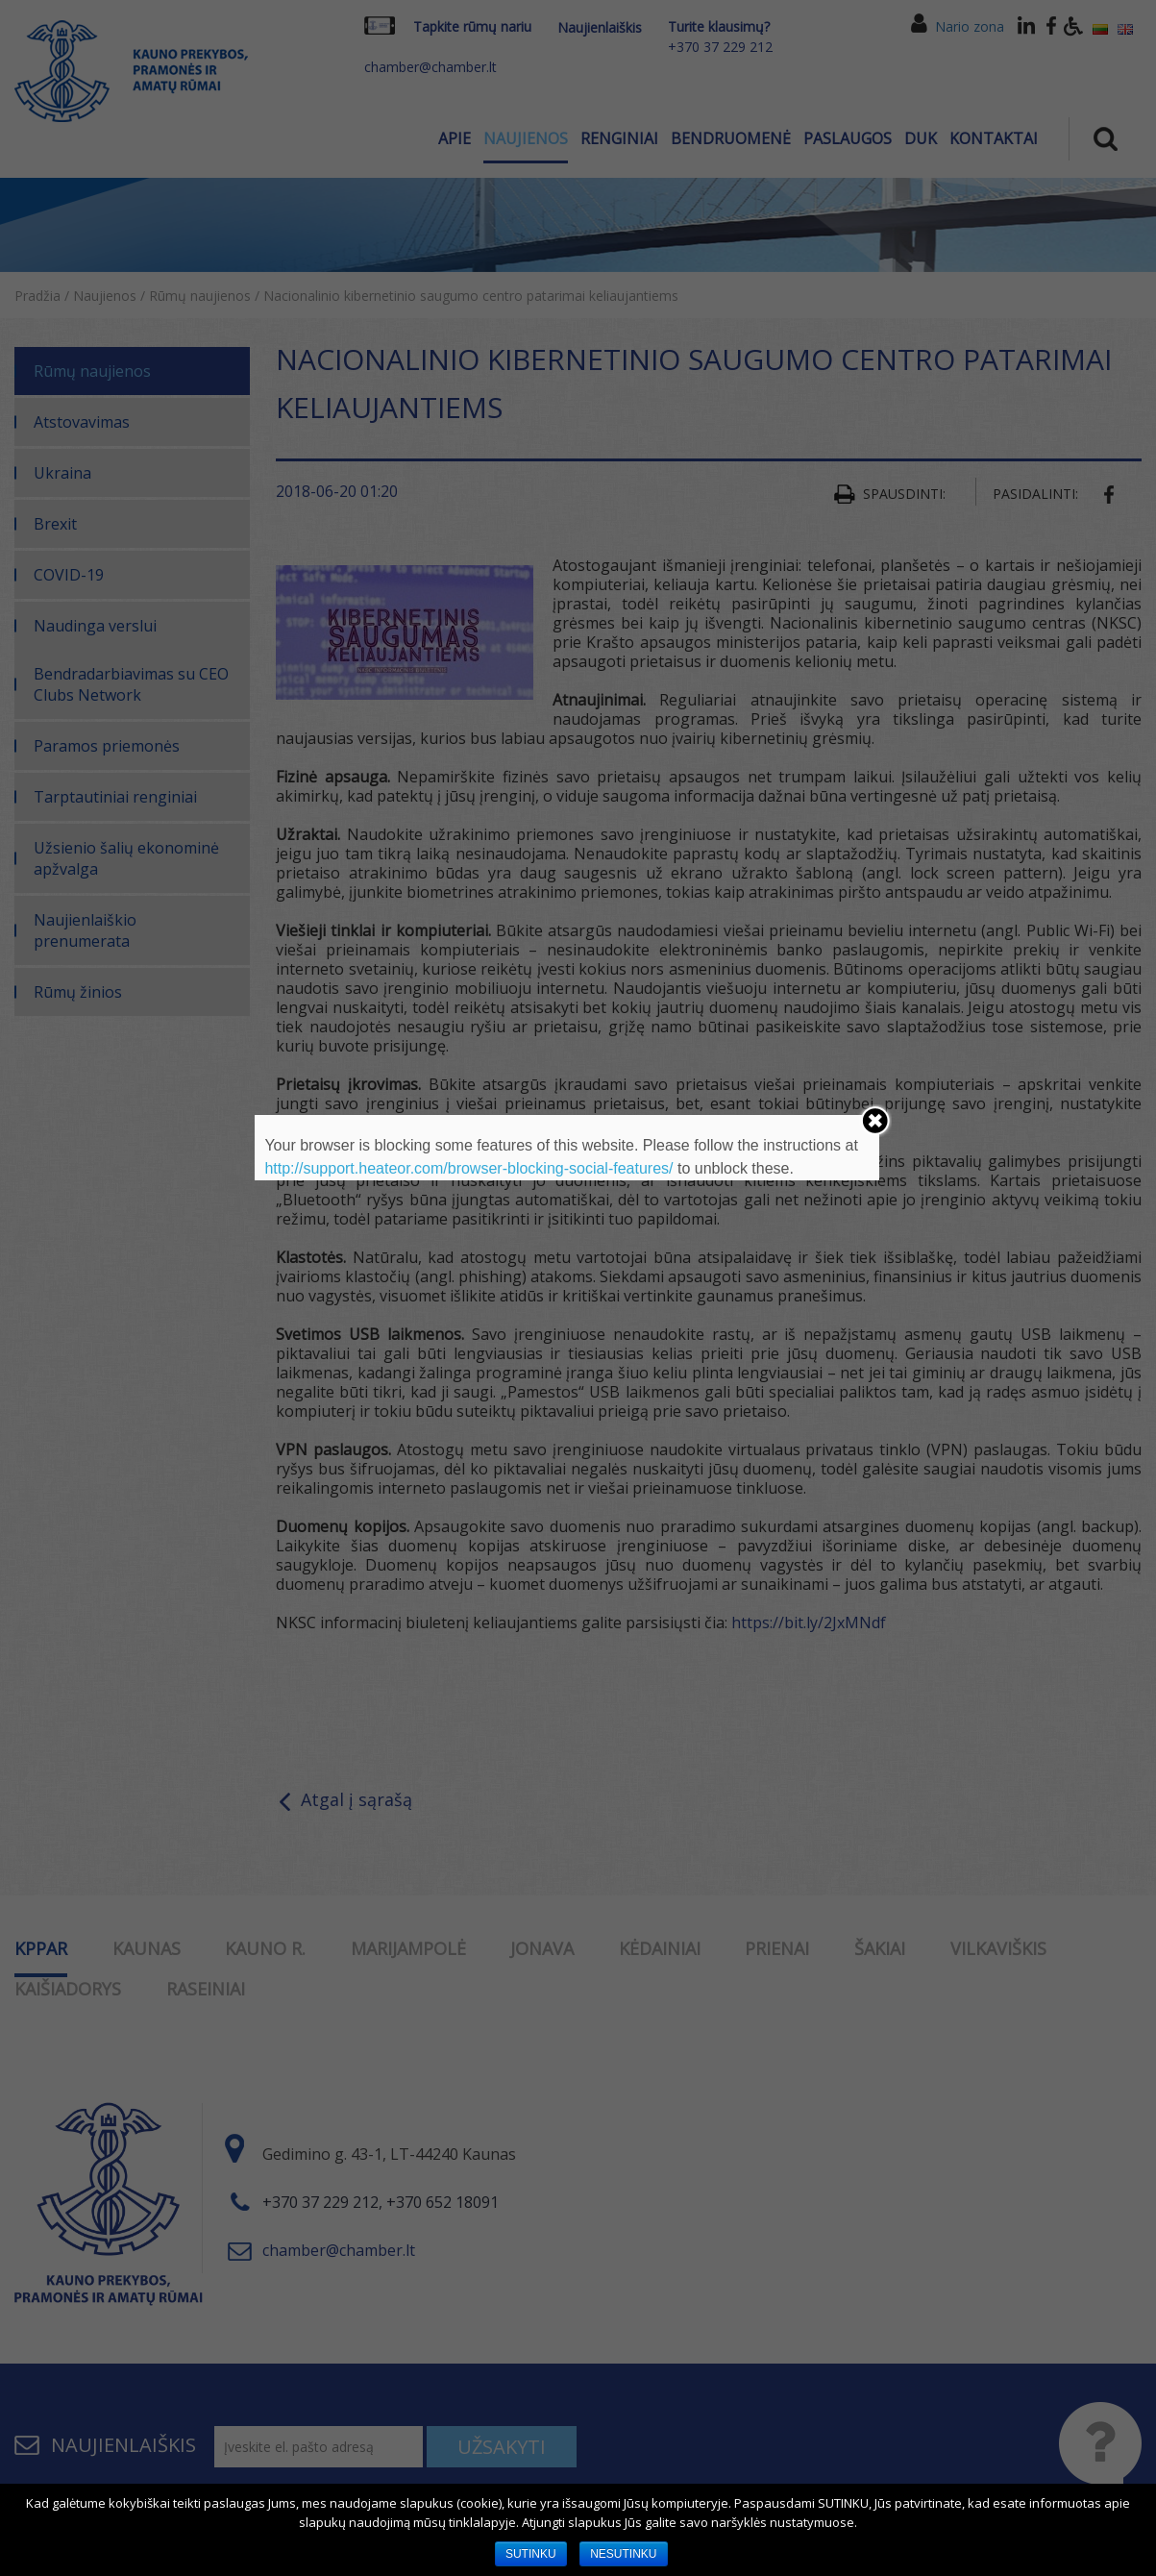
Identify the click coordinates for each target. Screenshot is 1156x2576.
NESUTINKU (623, 2554)
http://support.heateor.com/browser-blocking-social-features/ (468, 1168)
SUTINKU (530, 2554)
